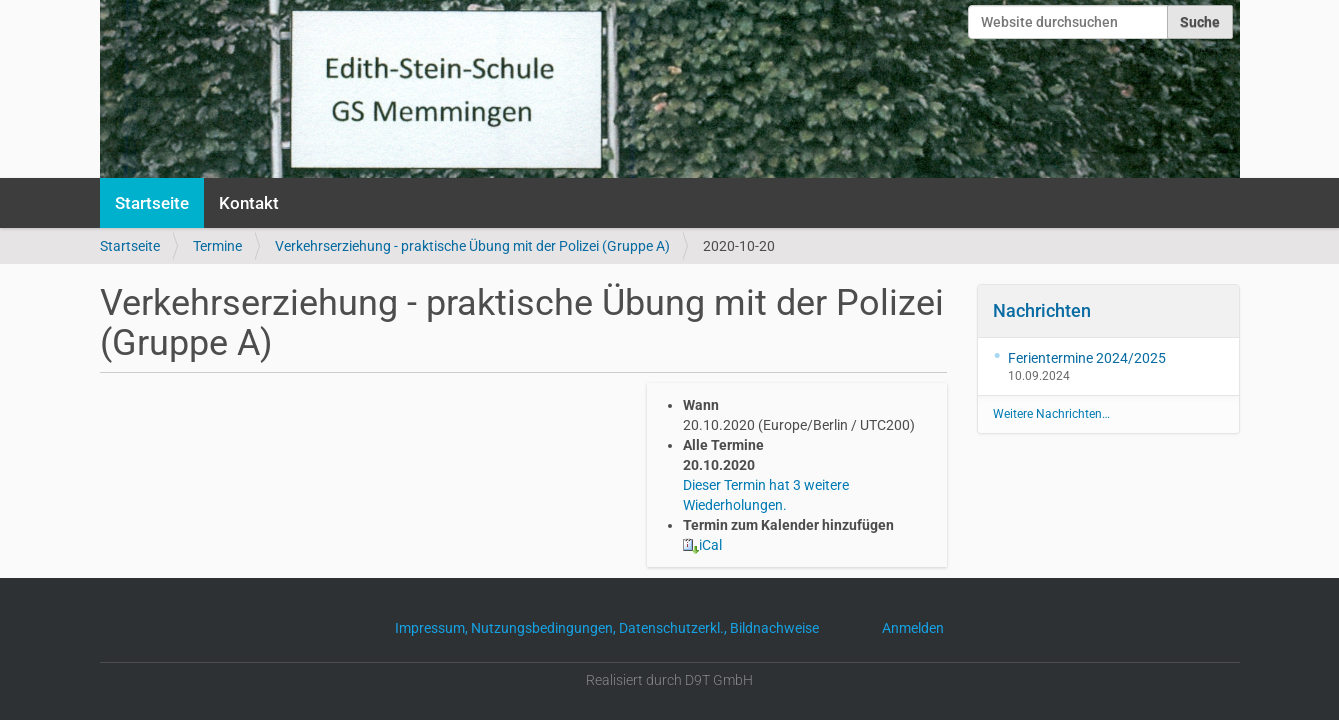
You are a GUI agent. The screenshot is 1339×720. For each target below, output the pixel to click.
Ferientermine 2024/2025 (1087, 358)
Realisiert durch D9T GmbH (669, 680)
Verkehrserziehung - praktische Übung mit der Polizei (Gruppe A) (472, 246)
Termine (217, 246)
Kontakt (249, 203)
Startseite (152, 203)
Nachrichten (1042, 310)
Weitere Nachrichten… (1051, 414)
